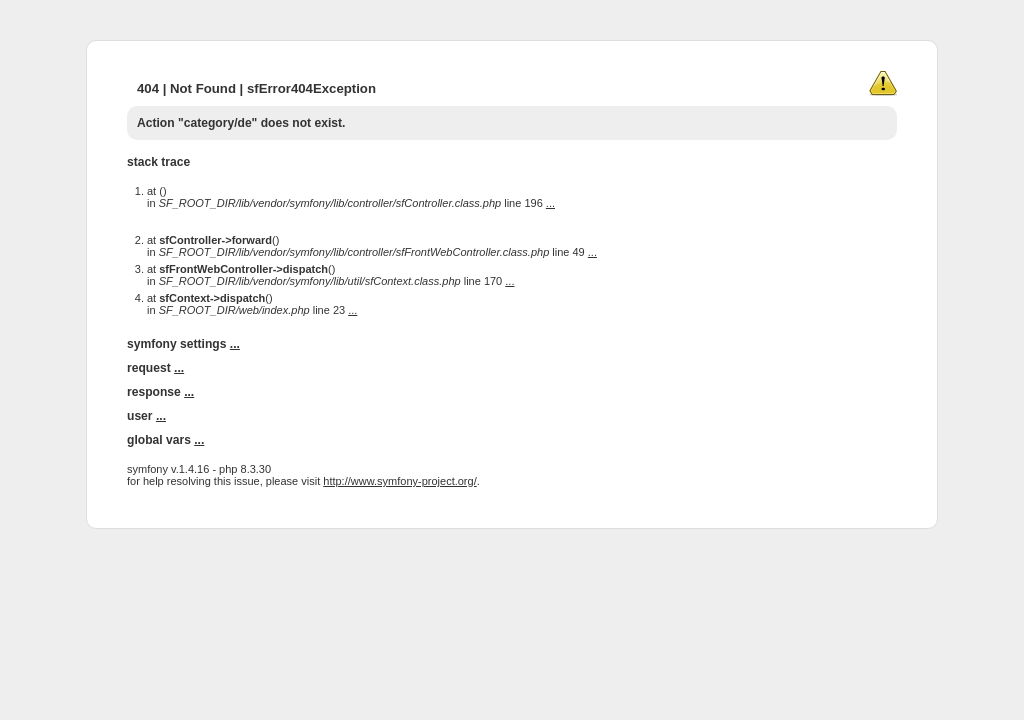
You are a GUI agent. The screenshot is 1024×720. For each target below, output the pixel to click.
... (550, 203)
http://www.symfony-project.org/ (399, 481)
